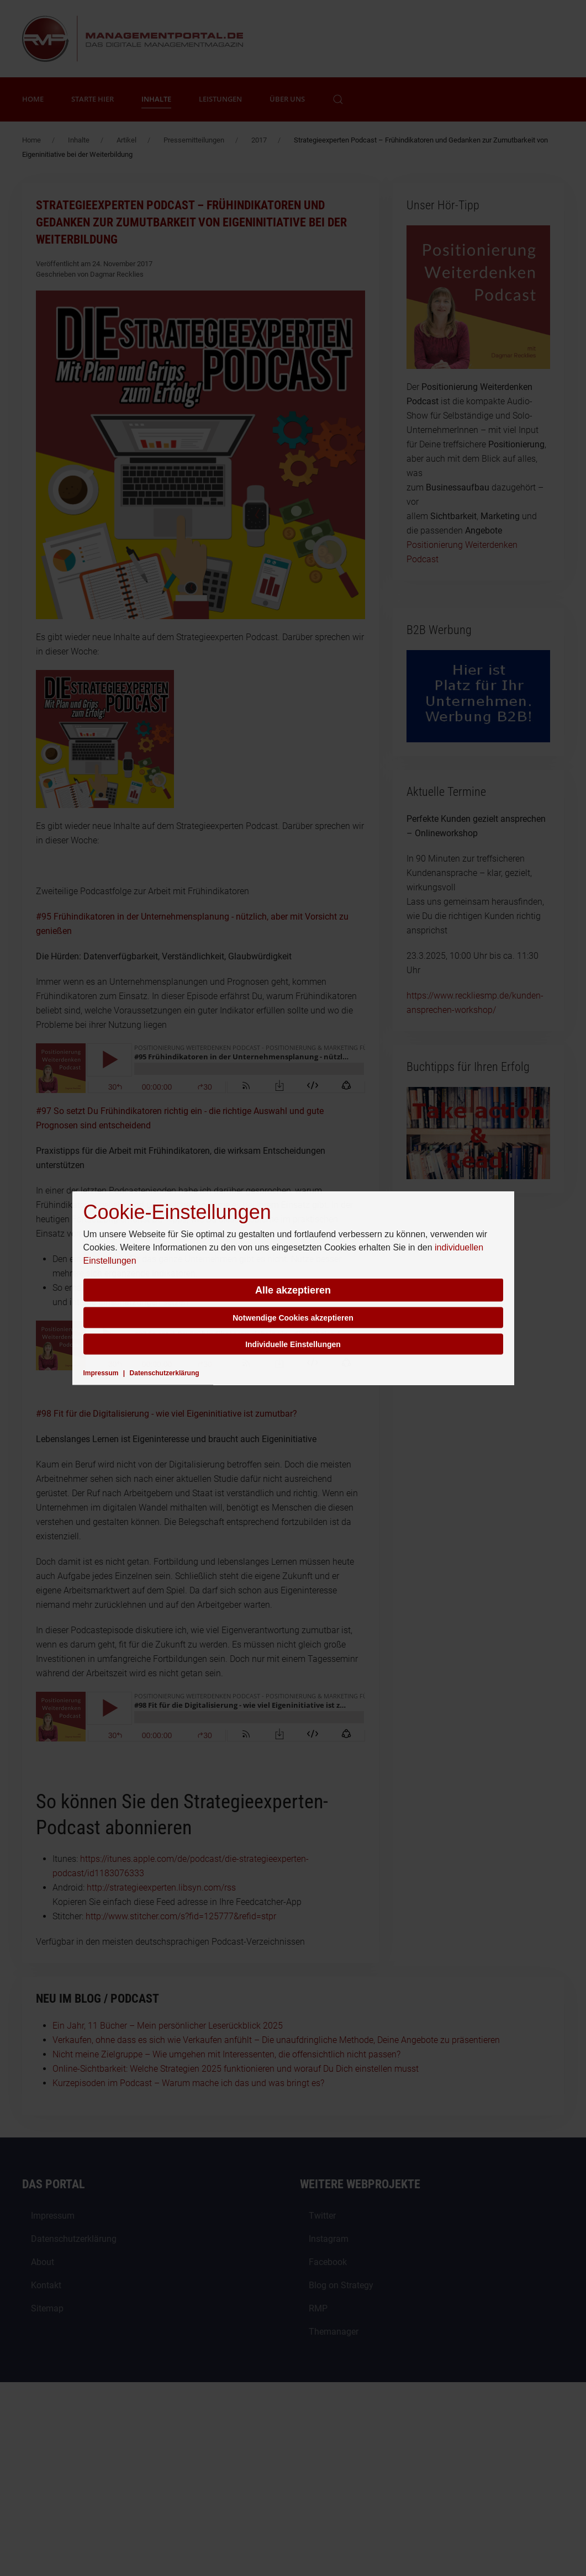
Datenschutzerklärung (164, 1373)
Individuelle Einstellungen (293, 1344)
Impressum (101, 1373)
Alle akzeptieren (293, 1290)
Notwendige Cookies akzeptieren (293, 1317)
